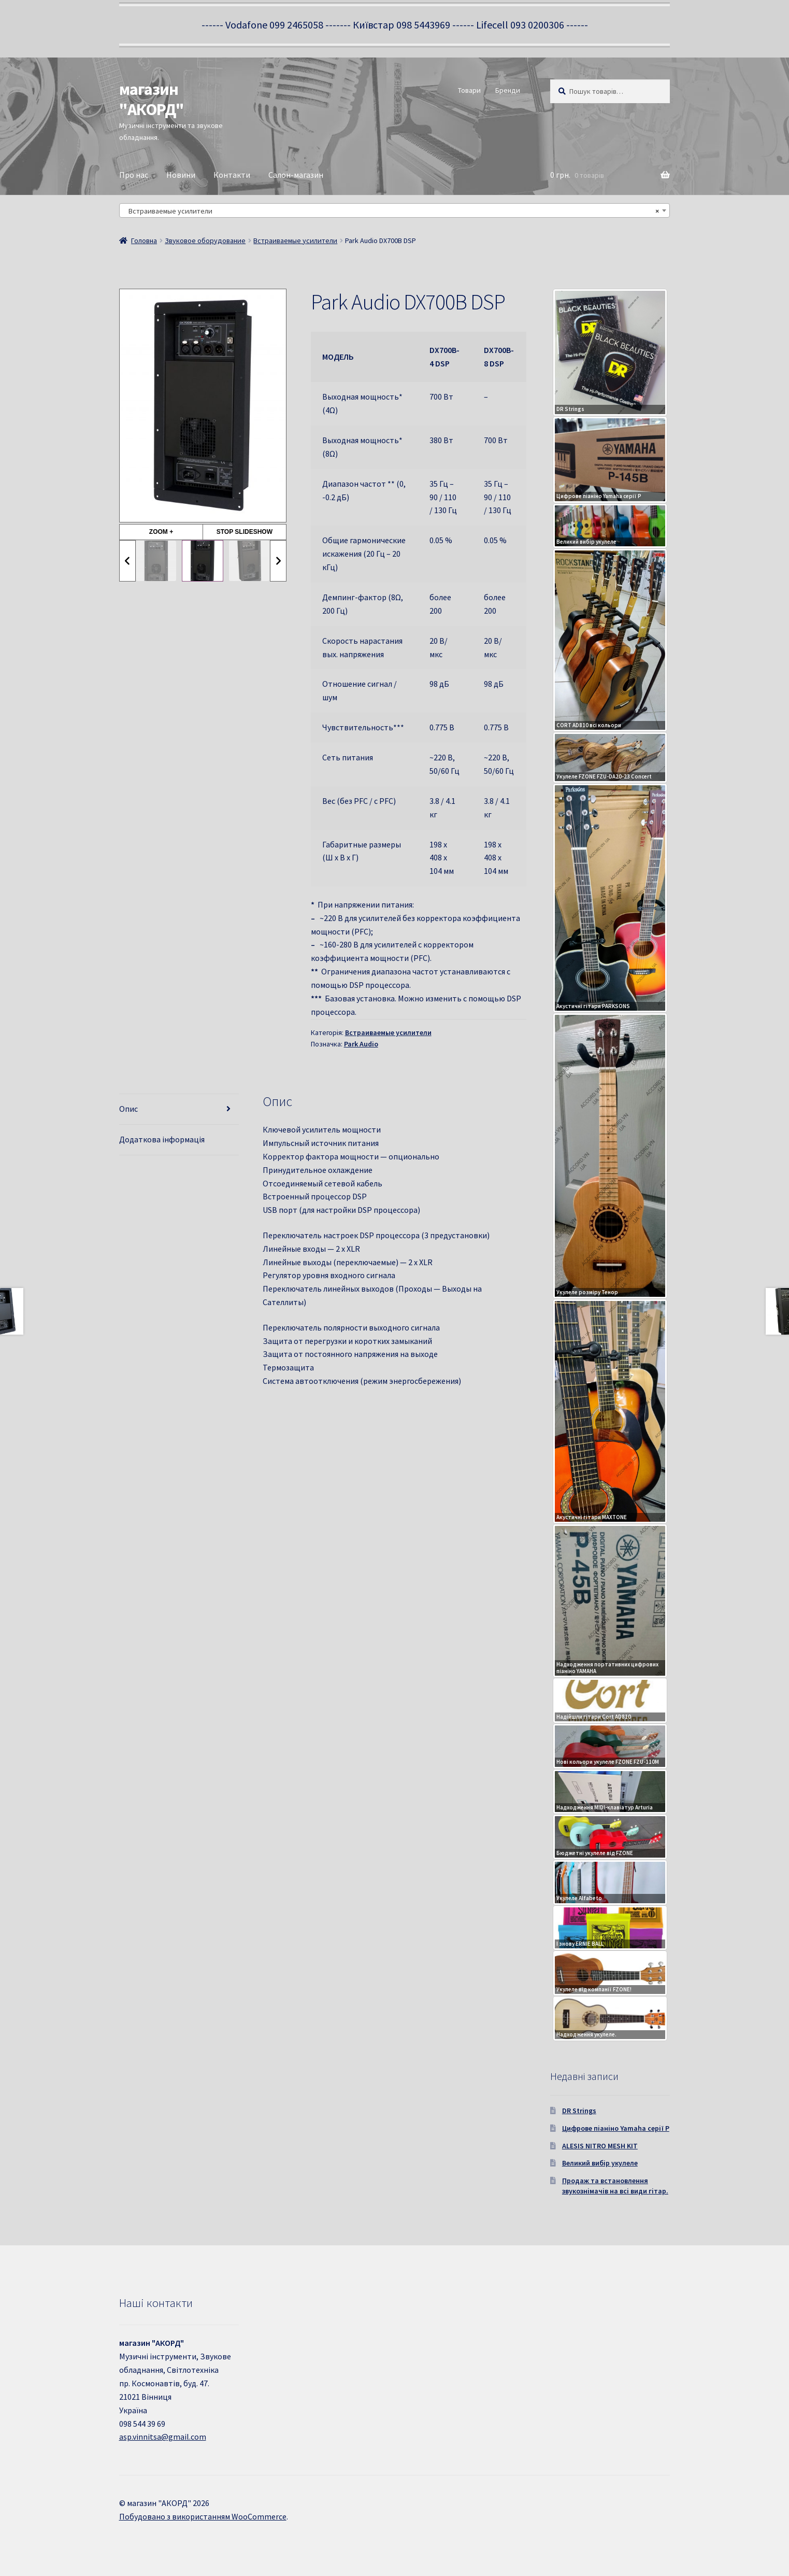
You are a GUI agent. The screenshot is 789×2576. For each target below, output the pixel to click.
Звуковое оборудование (205, 240)
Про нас (133, 174)
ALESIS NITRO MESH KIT (600, 2145)
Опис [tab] (128, 1108)
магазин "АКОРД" (151, 99)
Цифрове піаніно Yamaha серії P (615, 2128)
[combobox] (394, 210)
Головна (144, 240)
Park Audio (361, 1044)
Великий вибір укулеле (600, 2163)
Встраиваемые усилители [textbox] (391, 211)
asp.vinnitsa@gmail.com (162, 2436)
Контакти (231, 174)
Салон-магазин (295, 174)
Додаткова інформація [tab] (162, 1139)
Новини (180, 174)
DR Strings (579, 2110)
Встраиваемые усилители (295, 240)
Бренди (507, 90)
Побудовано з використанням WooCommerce (202, 2516)
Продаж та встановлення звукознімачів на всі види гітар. (615, 2186)
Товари (469, 90)
